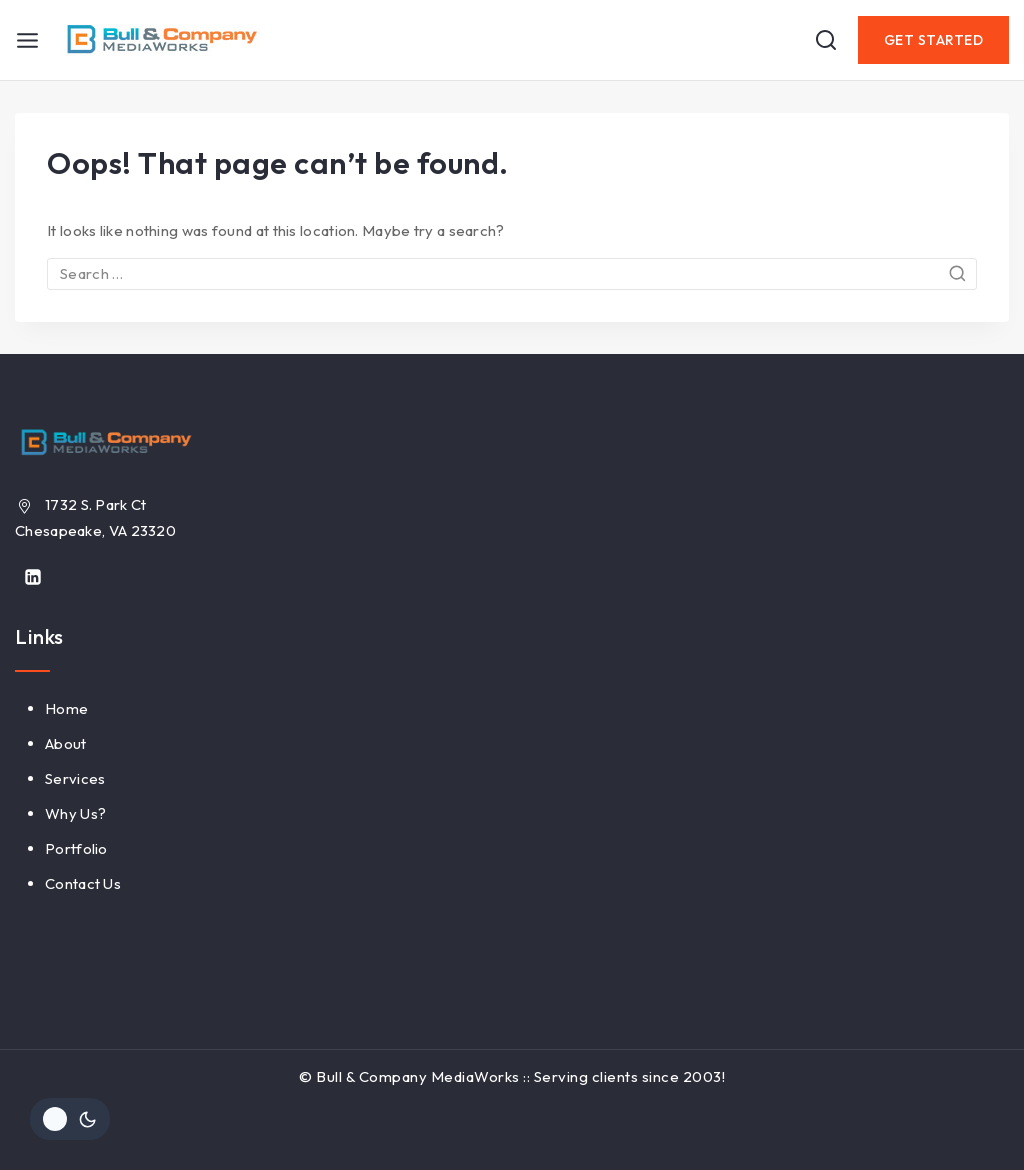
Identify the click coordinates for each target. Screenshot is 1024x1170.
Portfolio (76, 848)
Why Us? (75, 813)
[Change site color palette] (70, 1119)
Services (75, 778)
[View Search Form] (826, 40)
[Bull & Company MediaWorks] (160, 40)
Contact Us (83, 883)
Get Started (934, 40)
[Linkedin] (33, 577)
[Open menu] (27, 40)
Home (66, 708)
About (66, 743)
